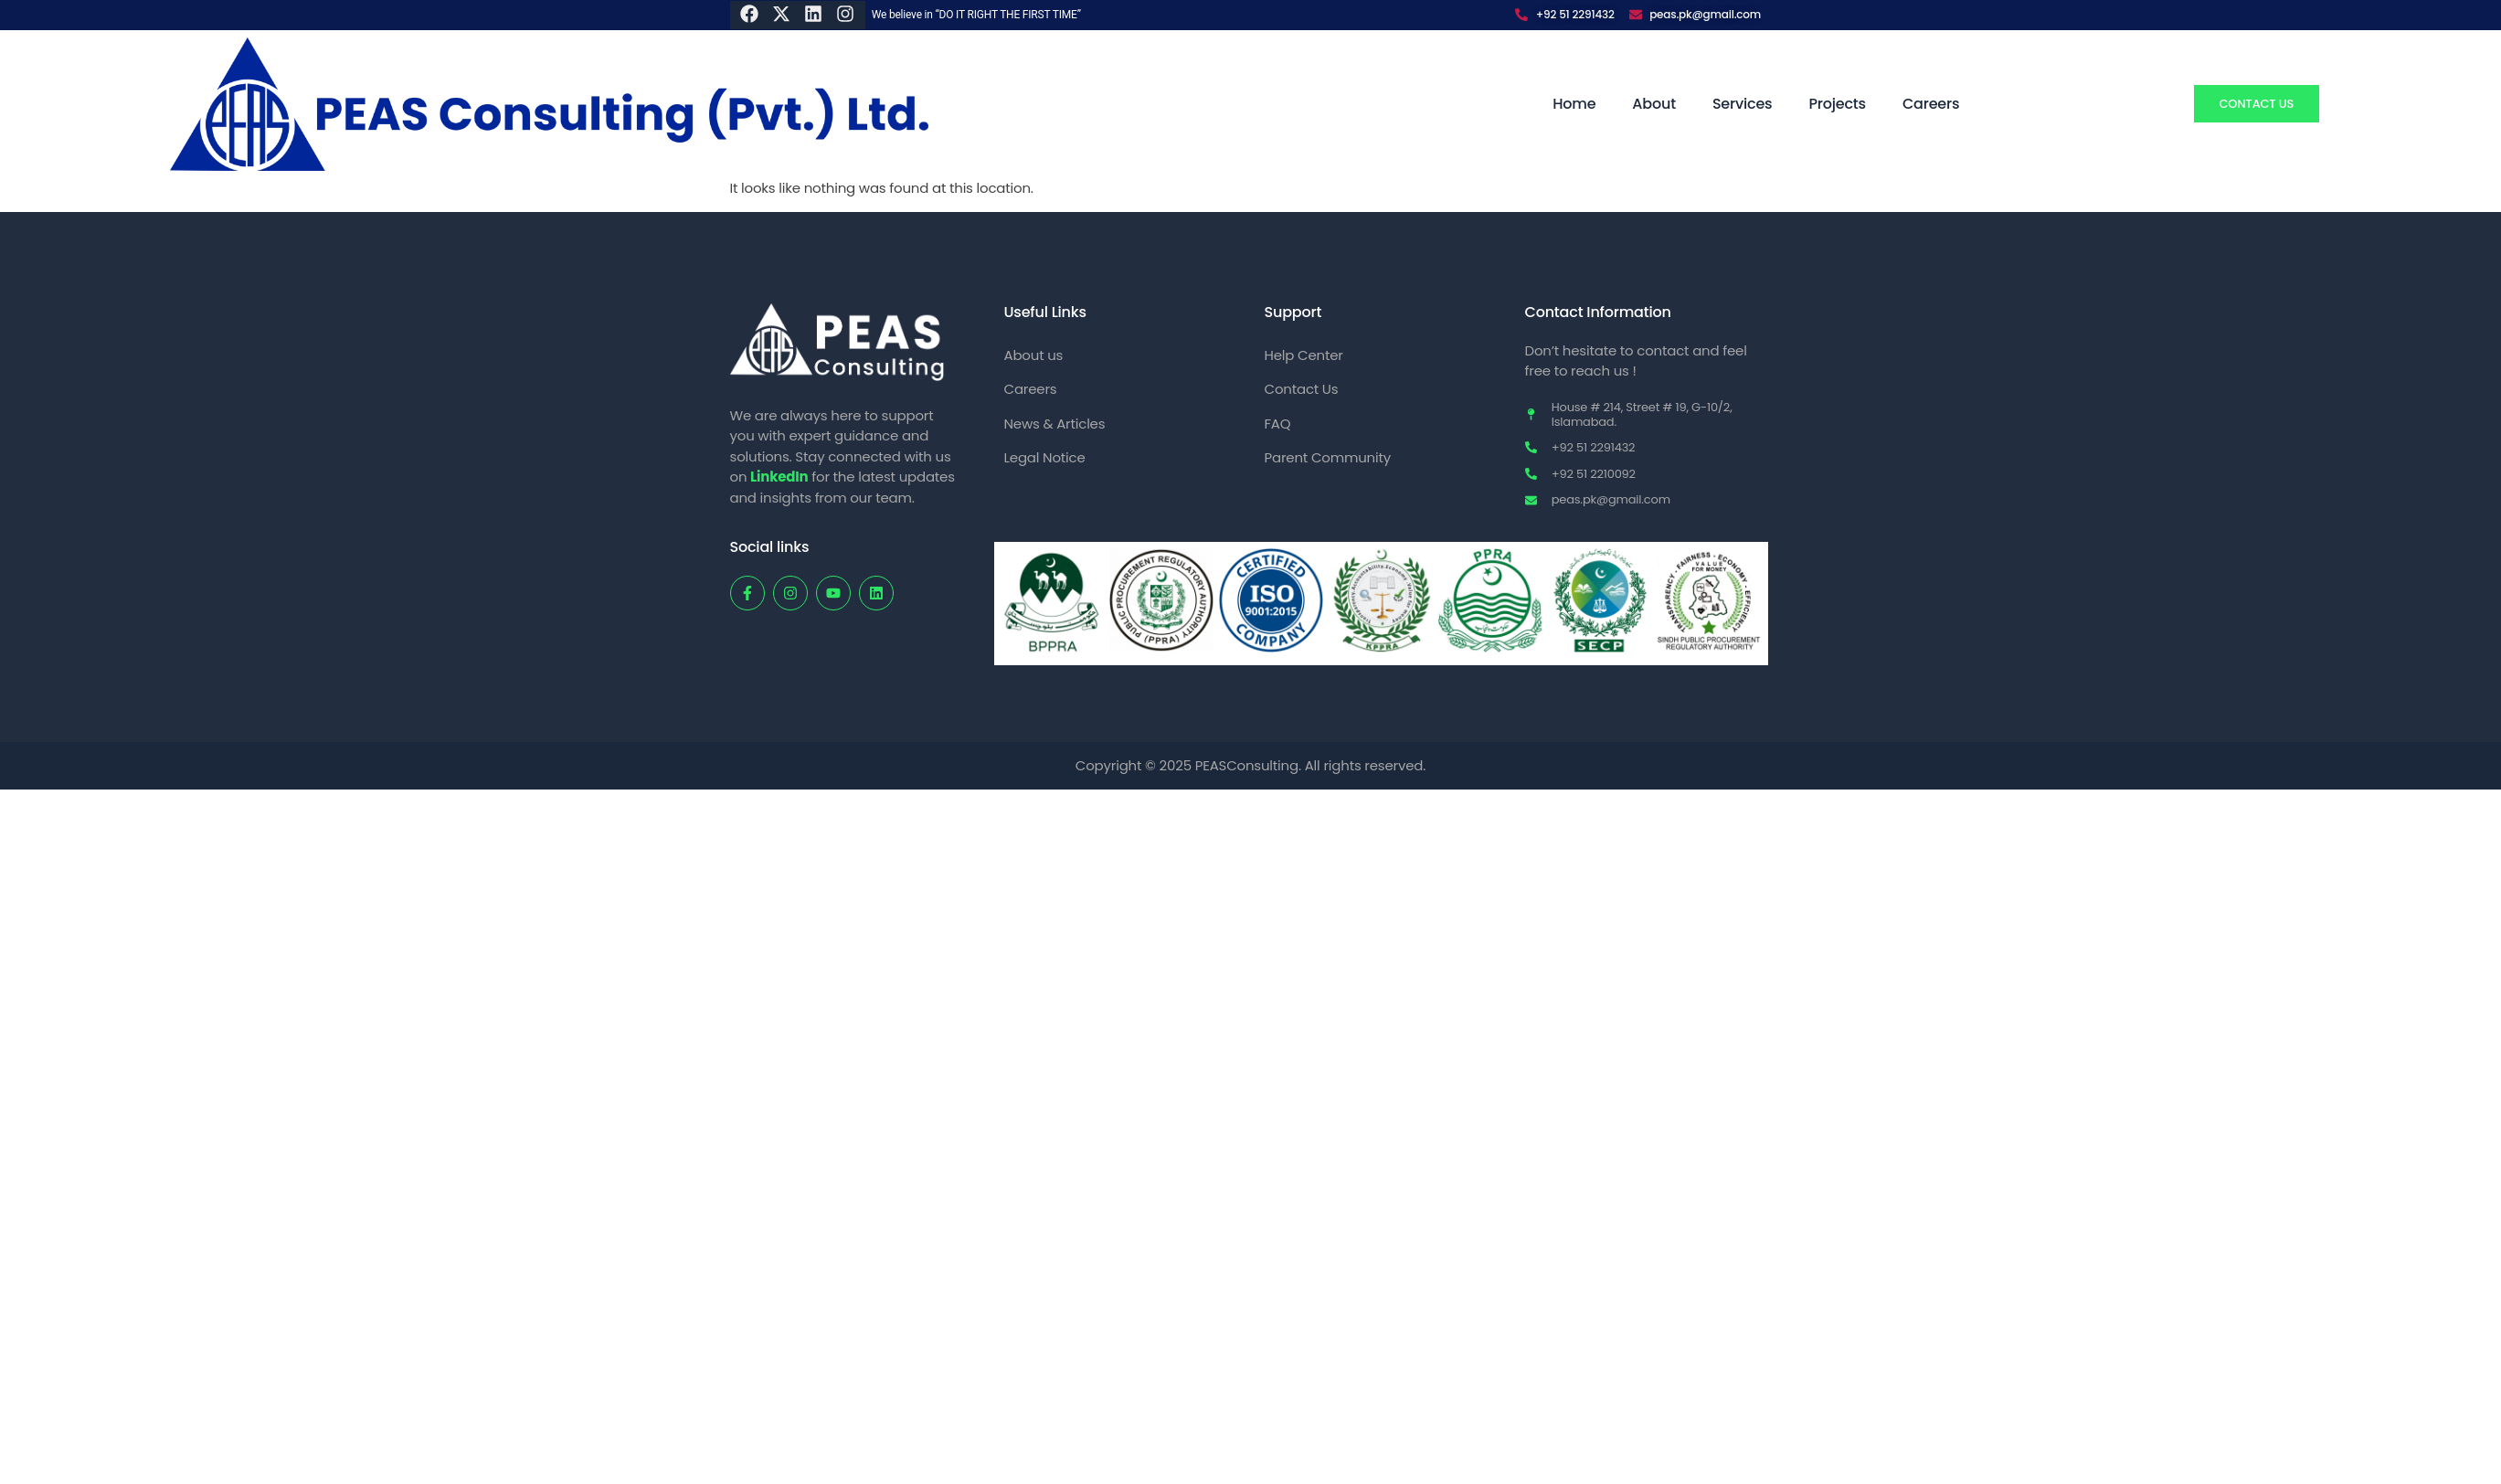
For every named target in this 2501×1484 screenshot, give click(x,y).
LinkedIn (779, 476)
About (1654, 103)
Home (1574, 103)
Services (1742, 103)
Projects (1836, 103)
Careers (1930, 103)
